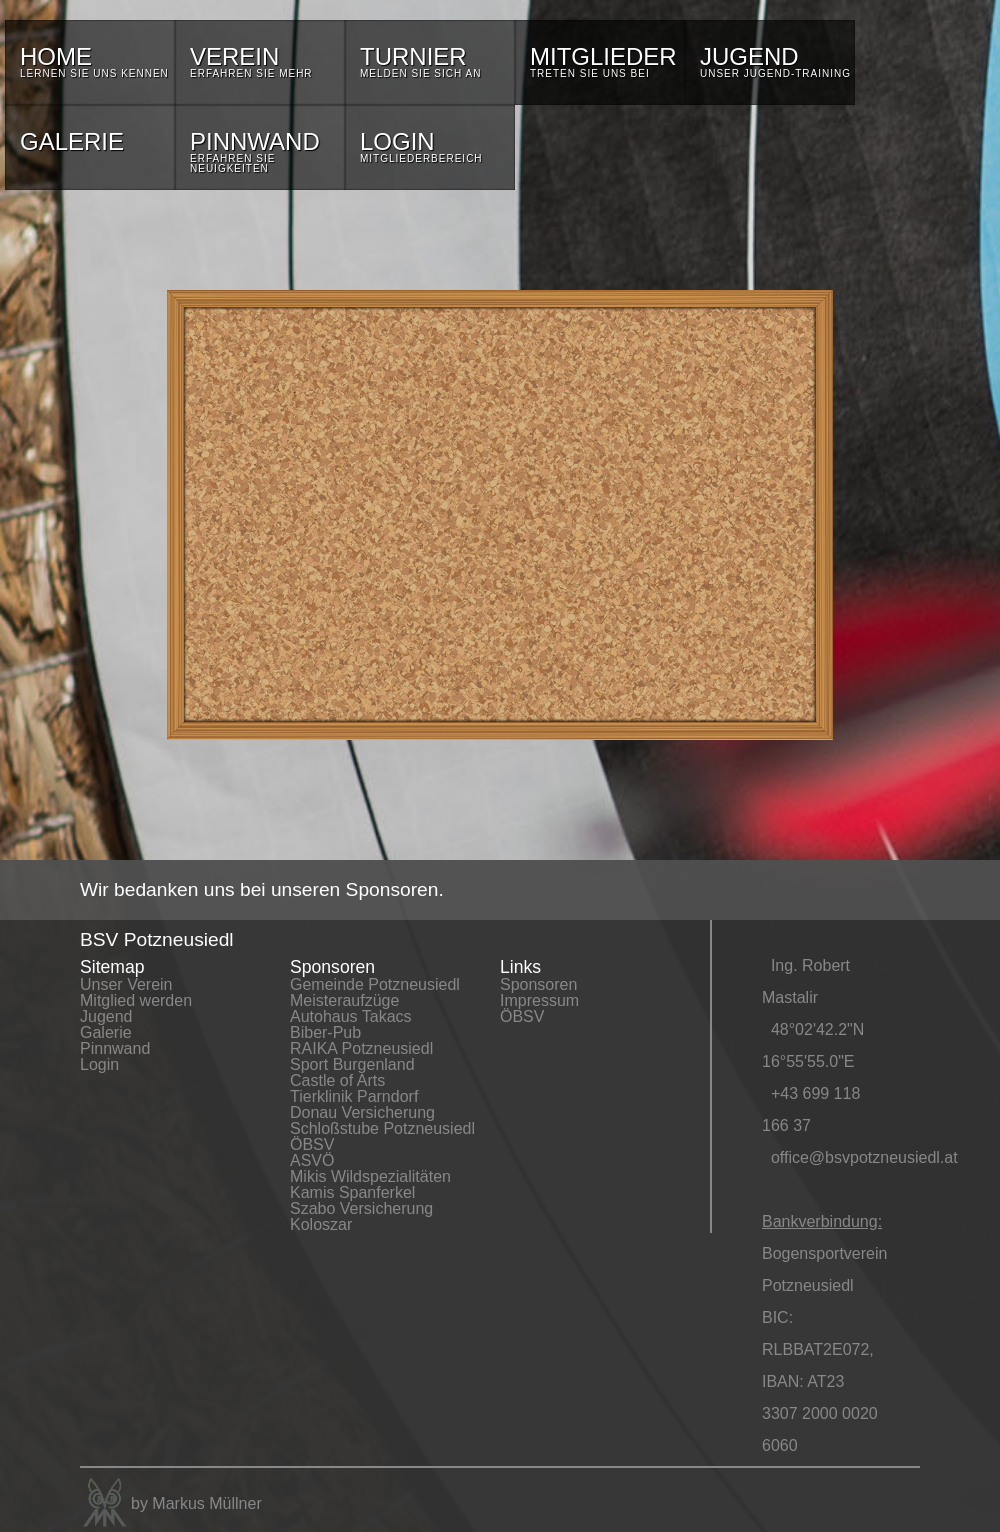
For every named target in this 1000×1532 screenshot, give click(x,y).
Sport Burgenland (352, 1064)
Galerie (106, 1032)
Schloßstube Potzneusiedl (382, 1128)
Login (99, 1064)
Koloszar (321, 1224)
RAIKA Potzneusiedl (361, 1048)
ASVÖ (312, 1160)
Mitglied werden (136, 1000)
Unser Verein (126, 984)
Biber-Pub (325, 1032)
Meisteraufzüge (344, 1000)
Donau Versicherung (362, 1112)
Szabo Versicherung (361, 1208)
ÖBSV (312, 1144)
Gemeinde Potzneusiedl (375, 984)
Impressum (539, 1000)
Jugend (106, 1016)
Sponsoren (538, 984)
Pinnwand (115, 1048)
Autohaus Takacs (351, 1016)
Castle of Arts (337, 1080)
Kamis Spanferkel (352, 1192)
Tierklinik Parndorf (354, 1096)
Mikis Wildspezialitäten (370, 1176)
